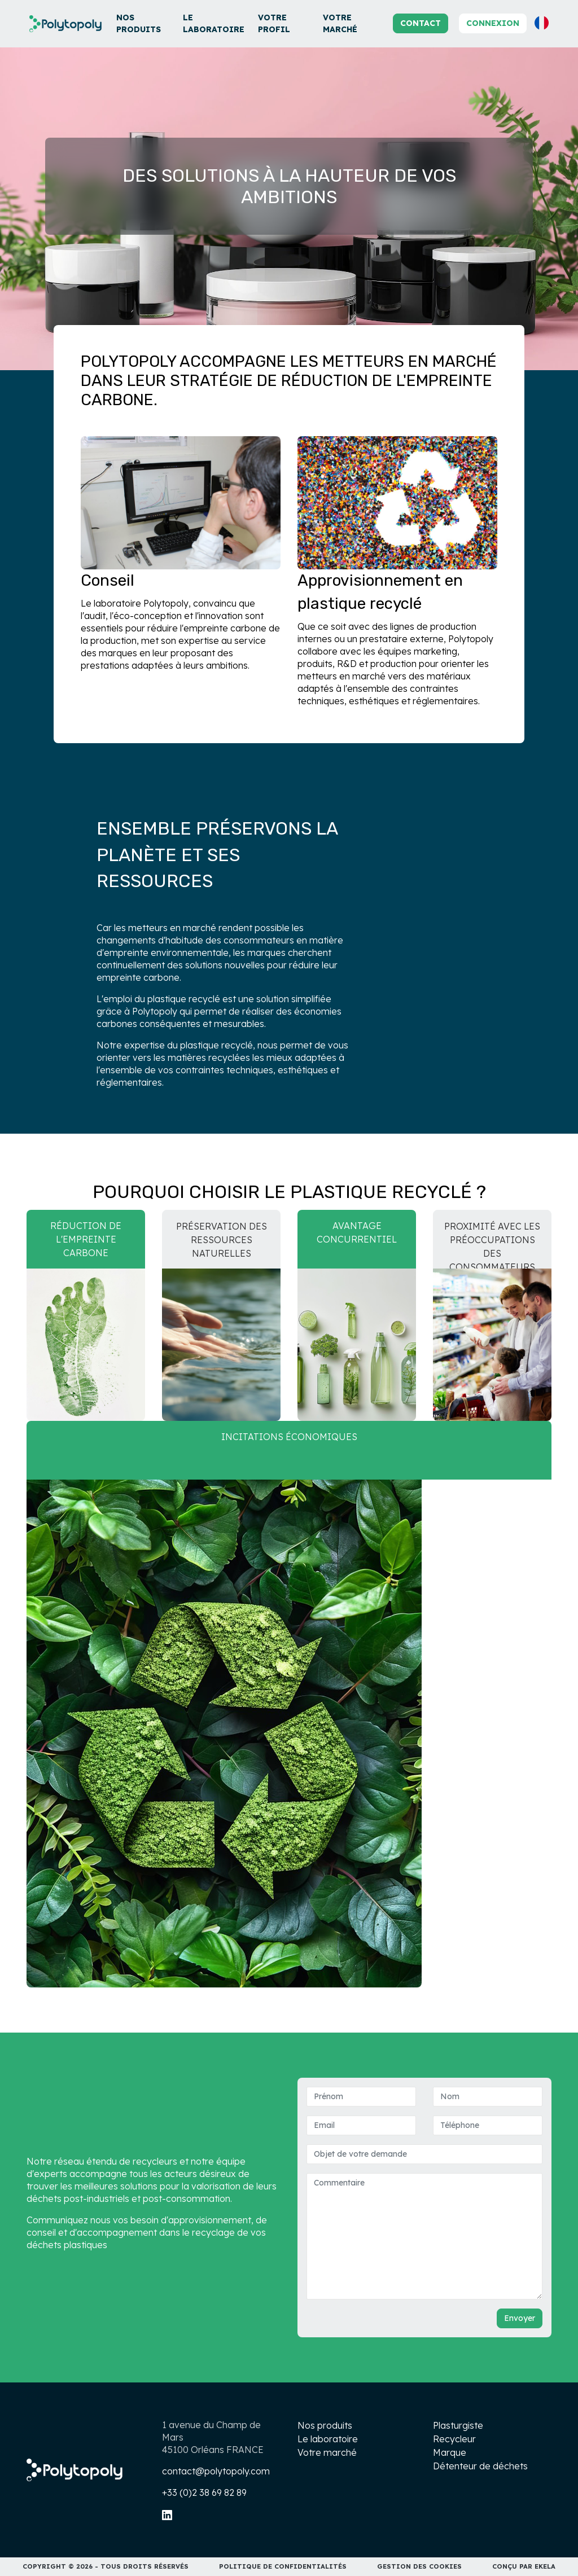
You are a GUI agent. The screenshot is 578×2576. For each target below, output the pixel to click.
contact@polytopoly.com (216, 2471)
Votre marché (340, 23)
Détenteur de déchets (480, 2466)
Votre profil (274, 23)
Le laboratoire (213, 23)
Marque (449, 2452)
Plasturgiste (458, 2425)
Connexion (492, 23)
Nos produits (138, 23)
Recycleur (454, 2439)
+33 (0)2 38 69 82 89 (204, 2492)
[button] (541, 22)
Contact (420, 23)
